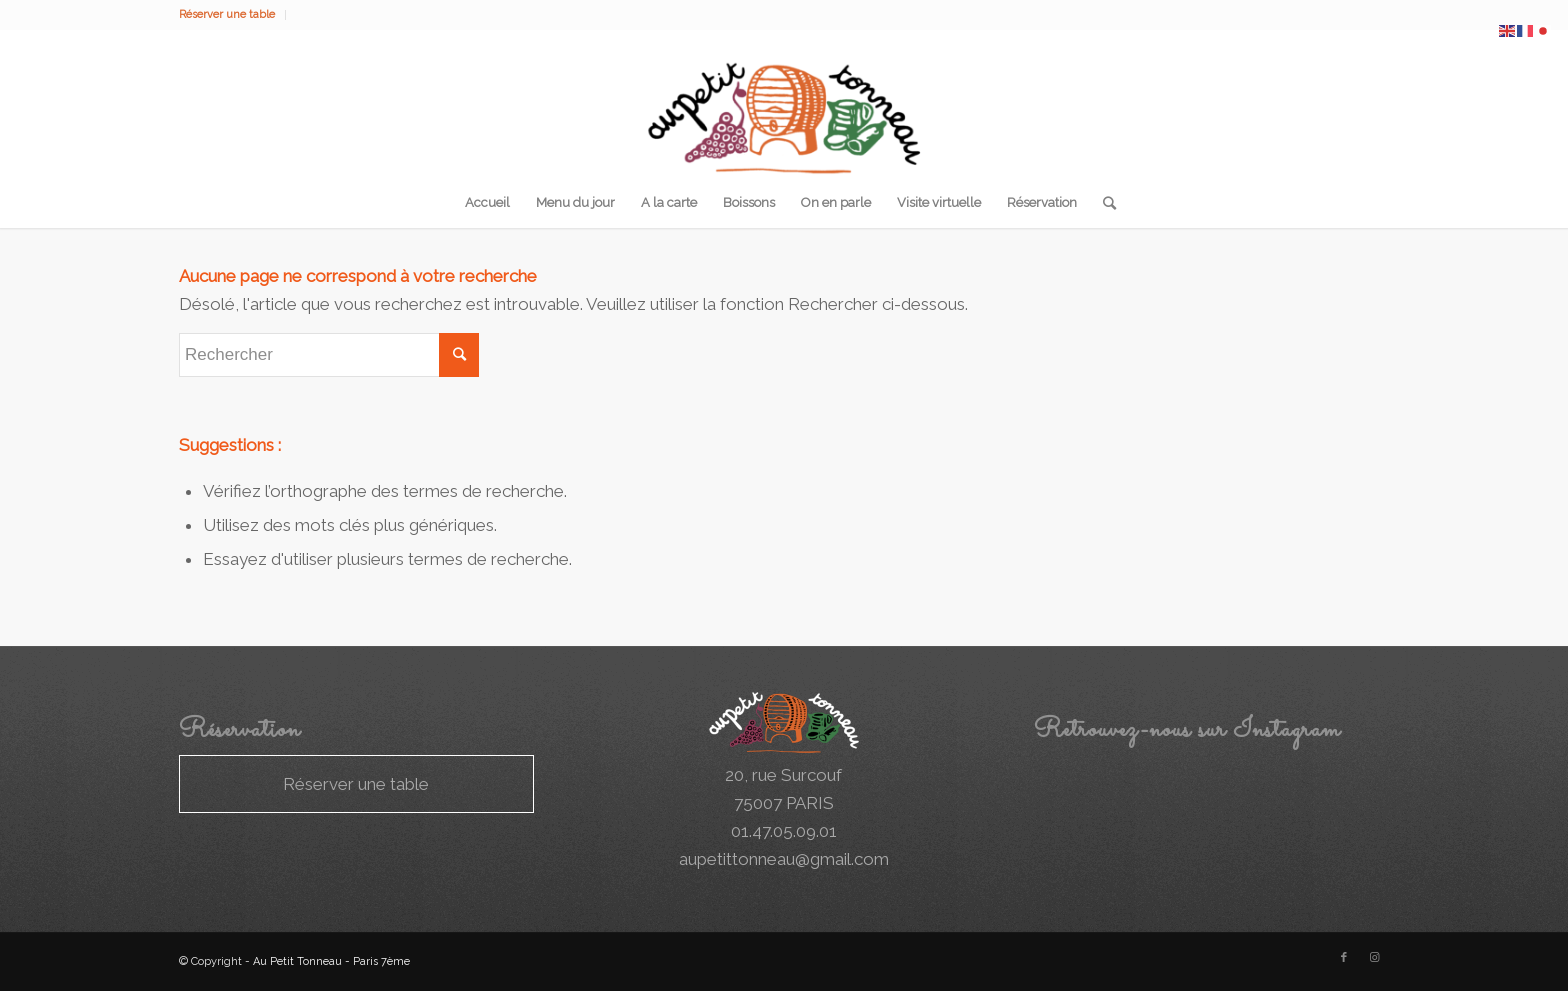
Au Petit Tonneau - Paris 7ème (331, 961)
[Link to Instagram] (1374, 958)
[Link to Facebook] (1344, 958)
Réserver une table (356, 784)
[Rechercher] (1103, 203)
